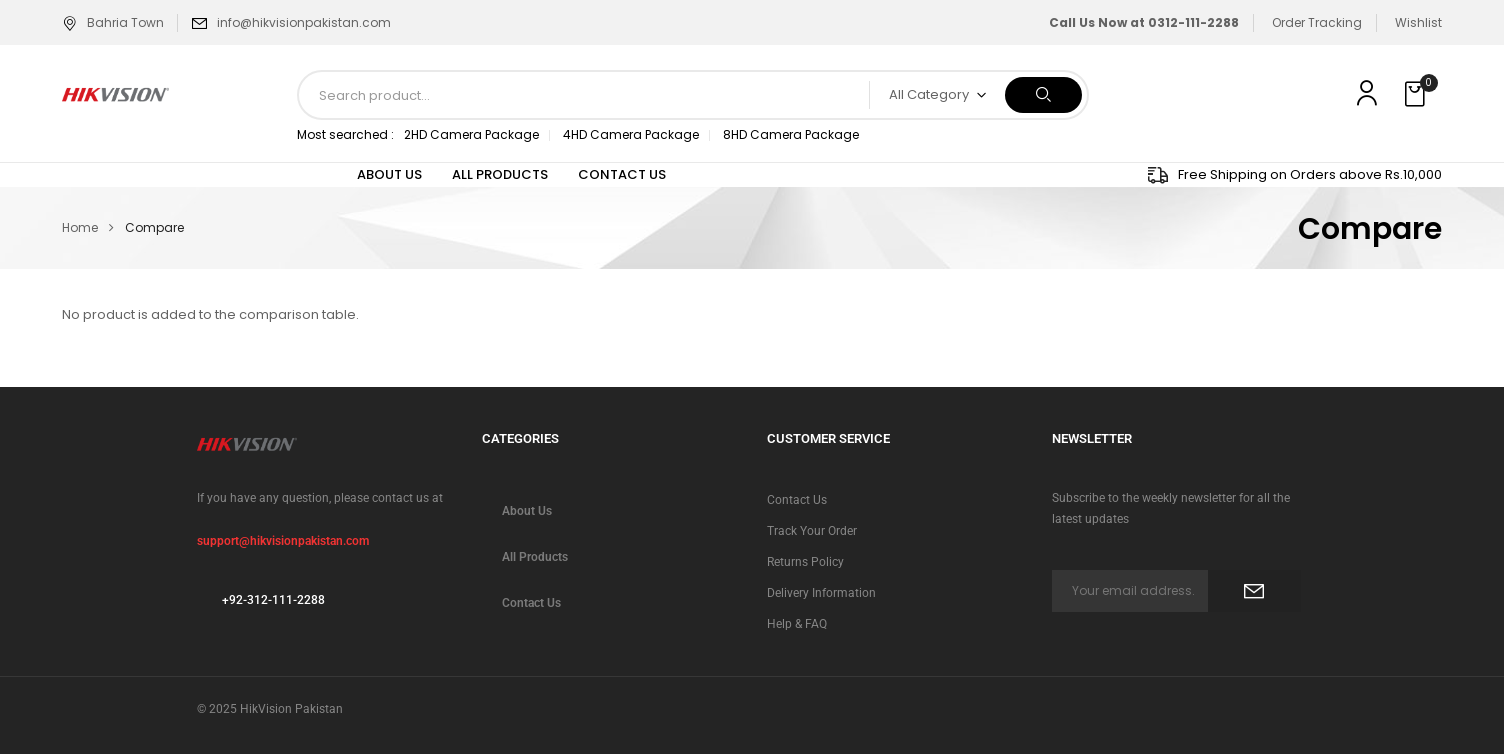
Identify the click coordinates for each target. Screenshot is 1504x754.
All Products (535, 557)
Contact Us (531, 603)
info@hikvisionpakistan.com (304, 22)
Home (80, 227)
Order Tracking (1317, 22)
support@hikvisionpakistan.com (283, 541)
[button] (1417, 95)
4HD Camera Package (631, 134)
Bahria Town (113, 22)
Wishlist (1418, 22)
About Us (527, 511)
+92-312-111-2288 (273, 600)
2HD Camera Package (471, 134)
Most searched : (345, 134)
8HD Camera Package (791, 134)
